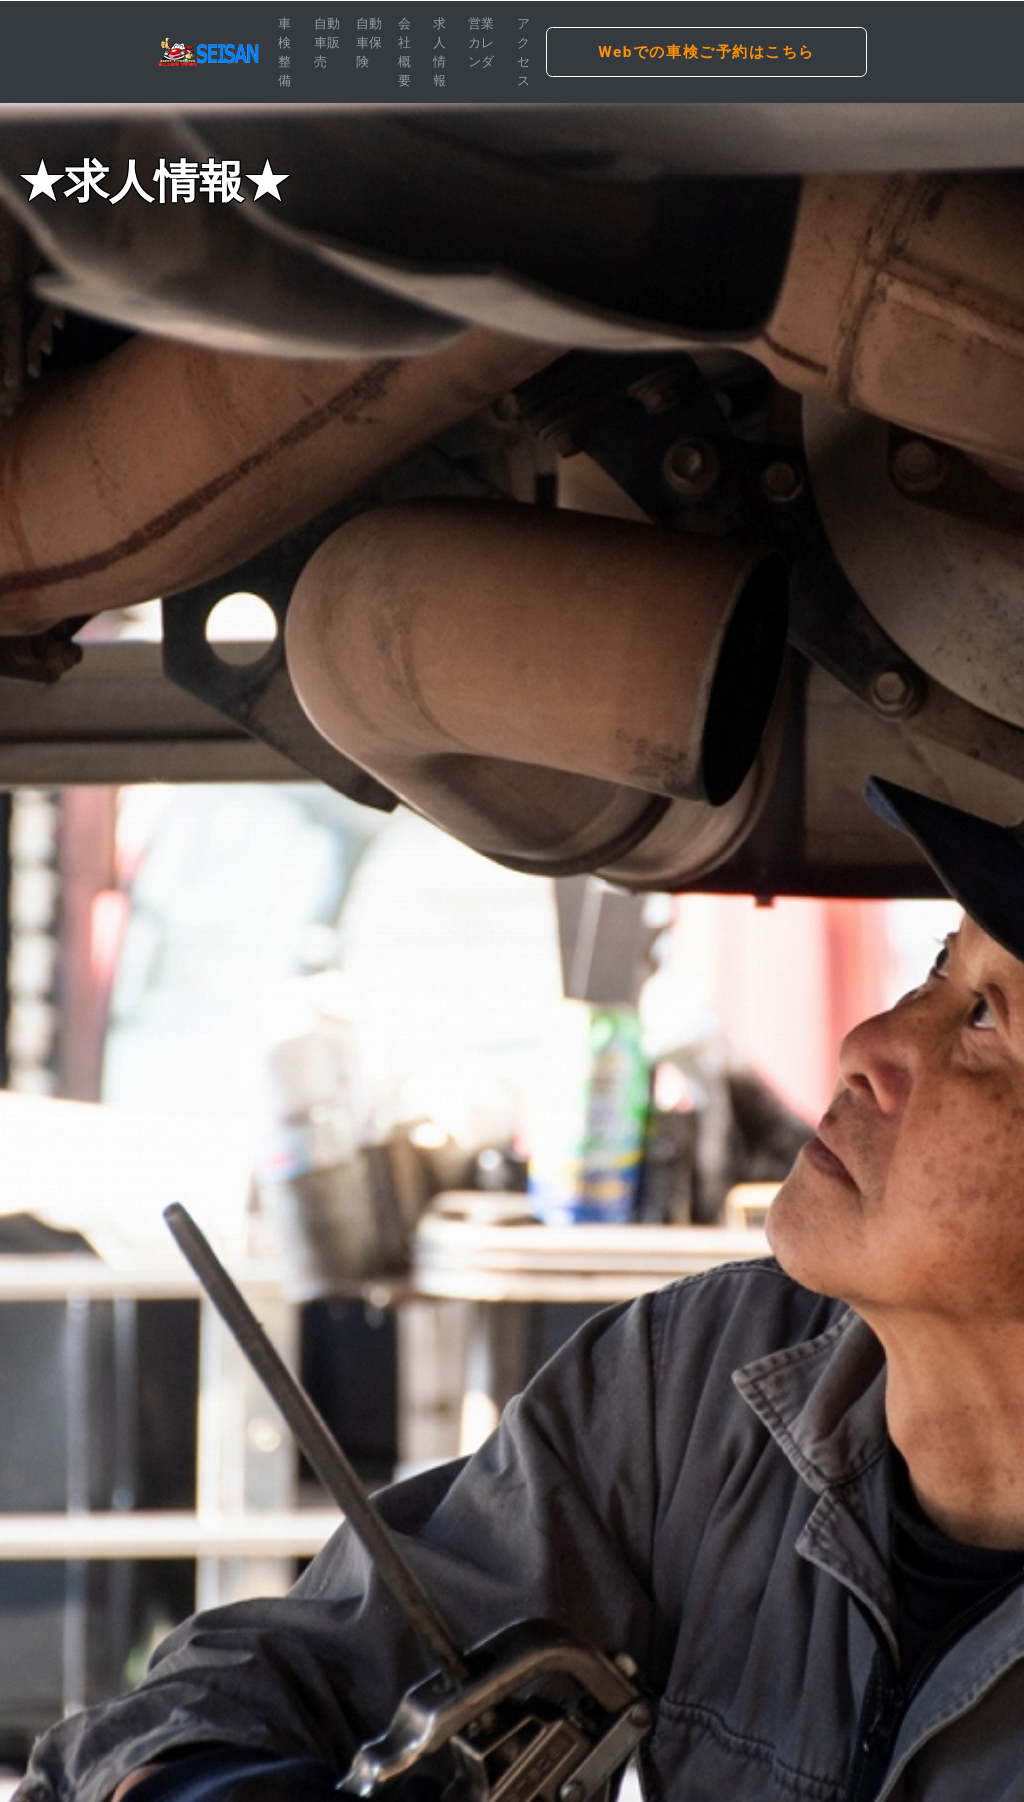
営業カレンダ (481, 42)
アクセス (523, 52)
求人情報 (439, 52)
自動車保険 (369, 42)
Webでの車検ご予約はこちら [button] (706, 52)
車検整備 (284, 52)
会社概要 (404, 52)
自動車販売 (327, 42)
